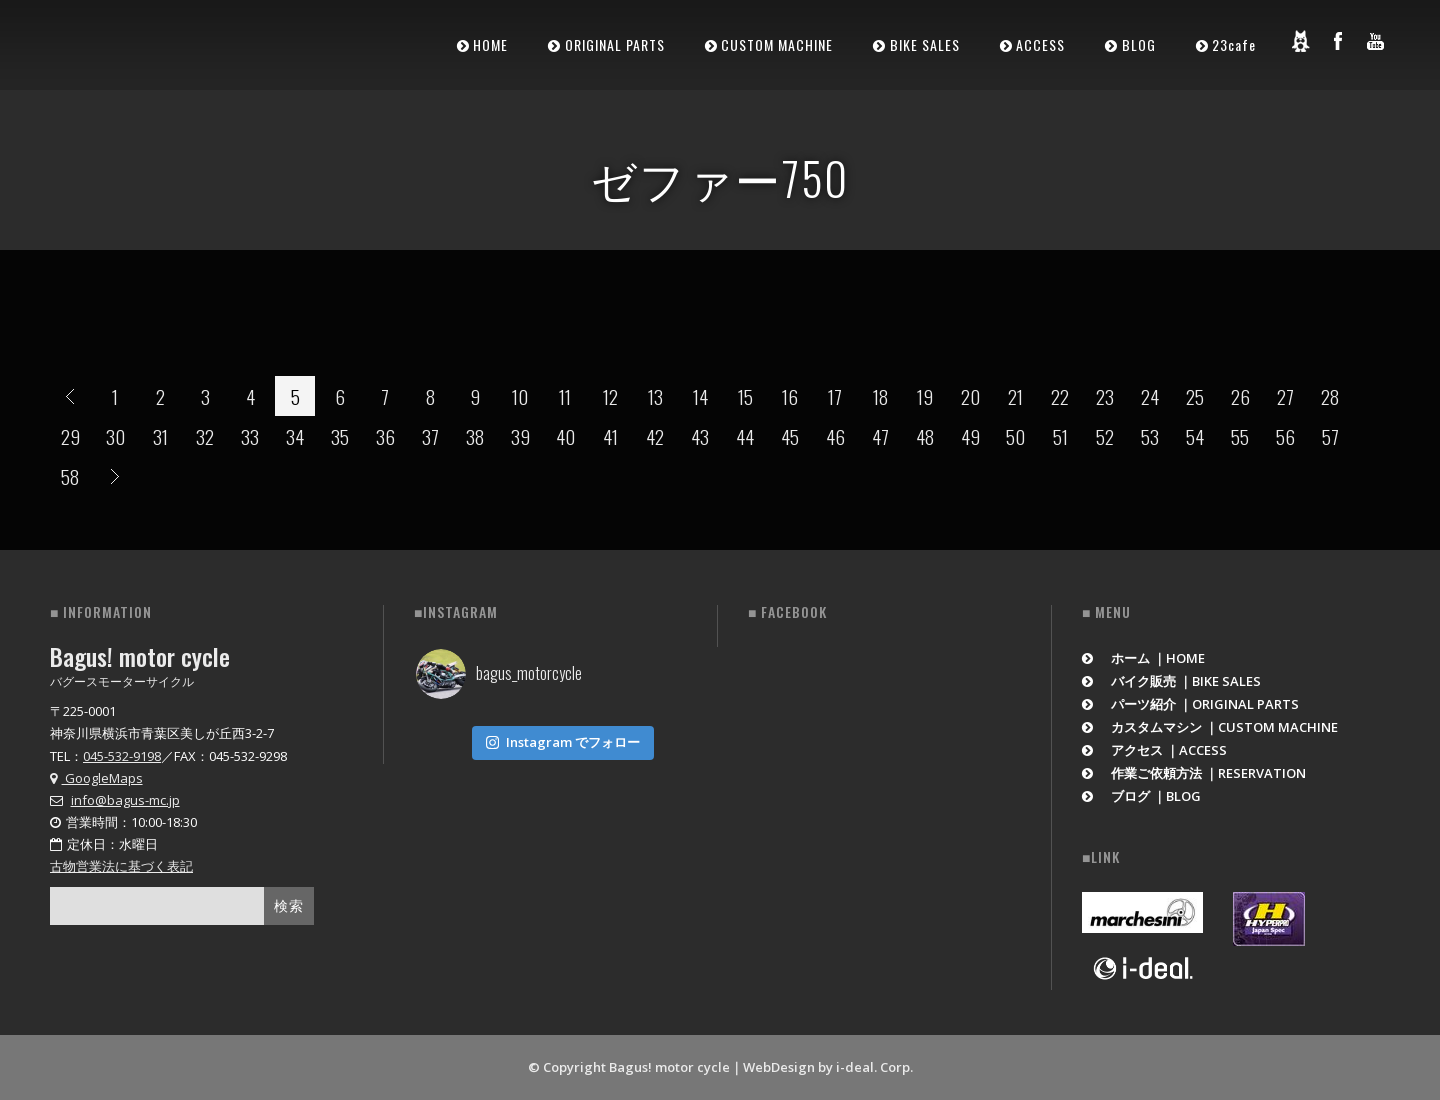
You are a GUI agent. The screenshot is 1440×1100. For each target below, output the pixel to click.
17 (835, 396)
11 (565, 396)
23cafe (1234, 44)
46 (835, 436)
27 (1285, 396)
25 (1195, 396)
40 (565, 436)
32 (205, 436)
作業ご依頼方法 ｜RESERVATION (1194, 773)
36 (385, 436)
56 (1285, 436)
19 (925, 396)
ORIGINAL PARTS (615, 44)
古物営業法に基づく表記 (121, 866)
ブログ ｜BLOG (1141, 796)
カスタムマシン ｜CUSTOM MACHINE (1210, 727)
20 (970, 396)
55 (1240, 436)
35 (340, 436)
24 (1150, 396)
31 (160, 436)
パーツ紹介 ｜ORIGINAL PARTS (1190, 704)
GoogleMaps (96, 778)
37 (430, 436)
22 (1060, 396)
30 (115, 436)
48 (925, 436)
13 (655, 396)
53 (1150, 436)
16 (790, 396)
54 (1195, 436)
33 (250, 436)
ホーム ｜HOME (1143, 658)
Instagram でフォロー (563, 738)
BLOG (1139, 44)
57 (1330, 436)
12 (610, 396)
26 (1240, 396)
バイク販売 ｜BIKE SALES (1171, 681)
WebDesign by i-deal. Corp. (828, 1067)
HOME (490, 44)
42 (655, 436)
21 (1015, 396)
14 (700, 396)
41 (610, 436)
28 (1330, 396)
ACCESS (1040, 44)
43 (700, 436)
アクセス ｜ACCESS (1154, 750)
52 (1105, 436)
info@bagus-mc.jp (125, 800)
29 (70, 436)
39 (520, 436)
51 (1060, 436)
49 (970, 436)
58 (70, 476)
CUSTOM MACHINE (777, 44)
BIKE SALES (925, 44)
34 (295, 436)
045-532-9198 (122, 756)
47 (880, 436)
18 (880, 396)
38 (475, 436)
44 (745, 436)
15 (745, 396)
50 (1015, 436)
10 (520, 396)
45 (790, 436)
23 (1105, 396)
